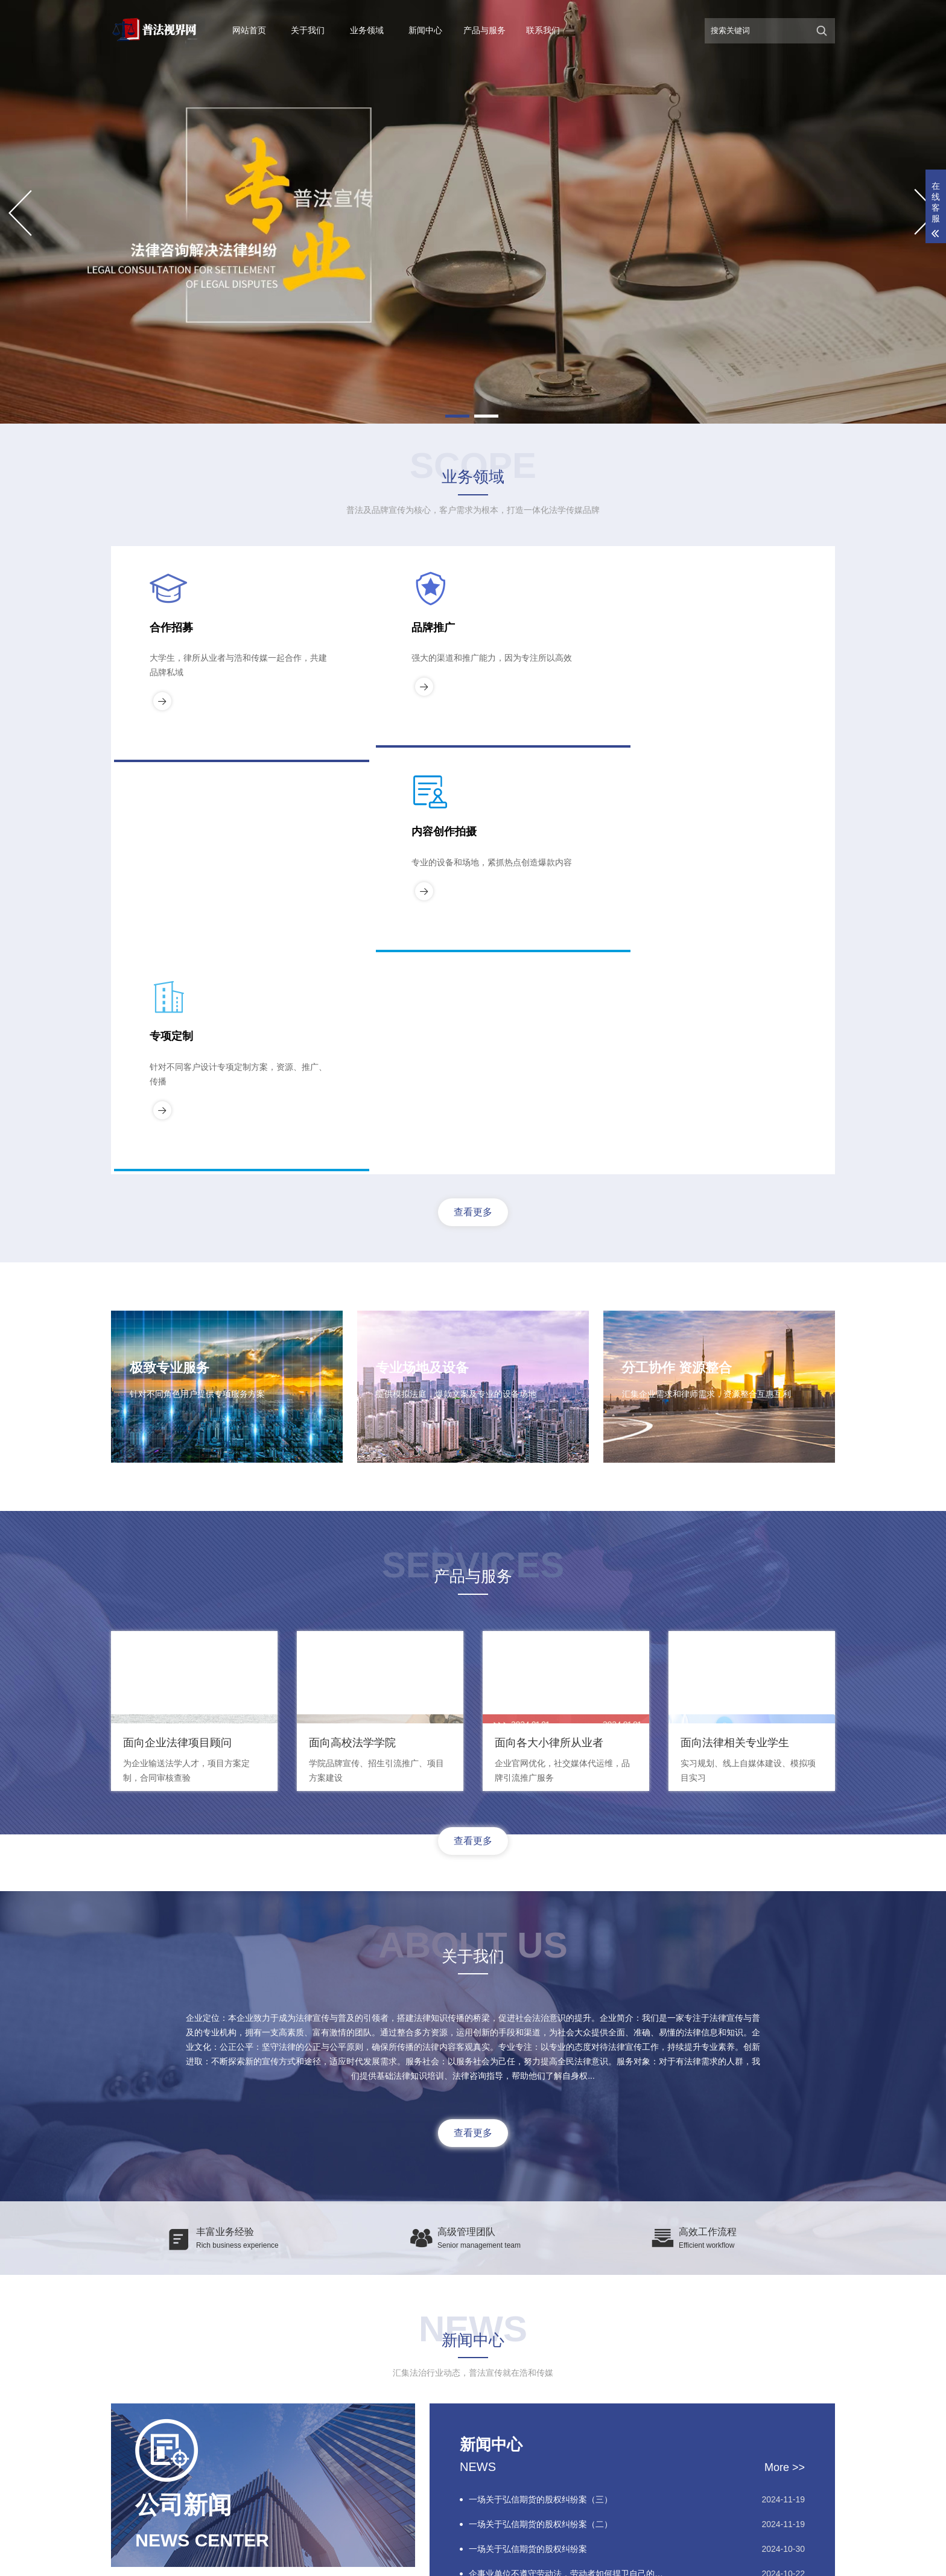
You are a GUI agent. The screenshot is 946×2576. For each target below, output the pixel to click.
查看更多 (473, 797)
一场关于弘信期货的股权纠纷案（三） (540, 2158)
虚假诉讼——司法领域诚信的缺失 (532, 2282)
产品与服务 (484, 30)
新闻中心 (425, 30)
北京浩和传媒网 (252, 2374)
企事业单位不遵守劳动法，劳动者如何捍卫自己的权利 (569, 2232)
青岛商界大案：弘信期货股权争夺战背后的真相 (557, 2257)
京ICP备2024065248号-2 (620, 2560)
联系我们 (543, 30)
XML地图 (685, 2560)
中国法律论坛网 (322, 2374)
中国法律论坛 (186, 2374)
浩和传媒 (722, 2560)
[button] (457, 416)
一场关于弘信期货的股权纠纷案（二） (540, 2183)
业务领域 (367, 30)
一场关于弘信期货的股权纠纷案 (528, 2208)
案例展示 (125, 2480)
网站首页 (249, 30)
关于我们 (308, 30)
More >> (784, 2126)
